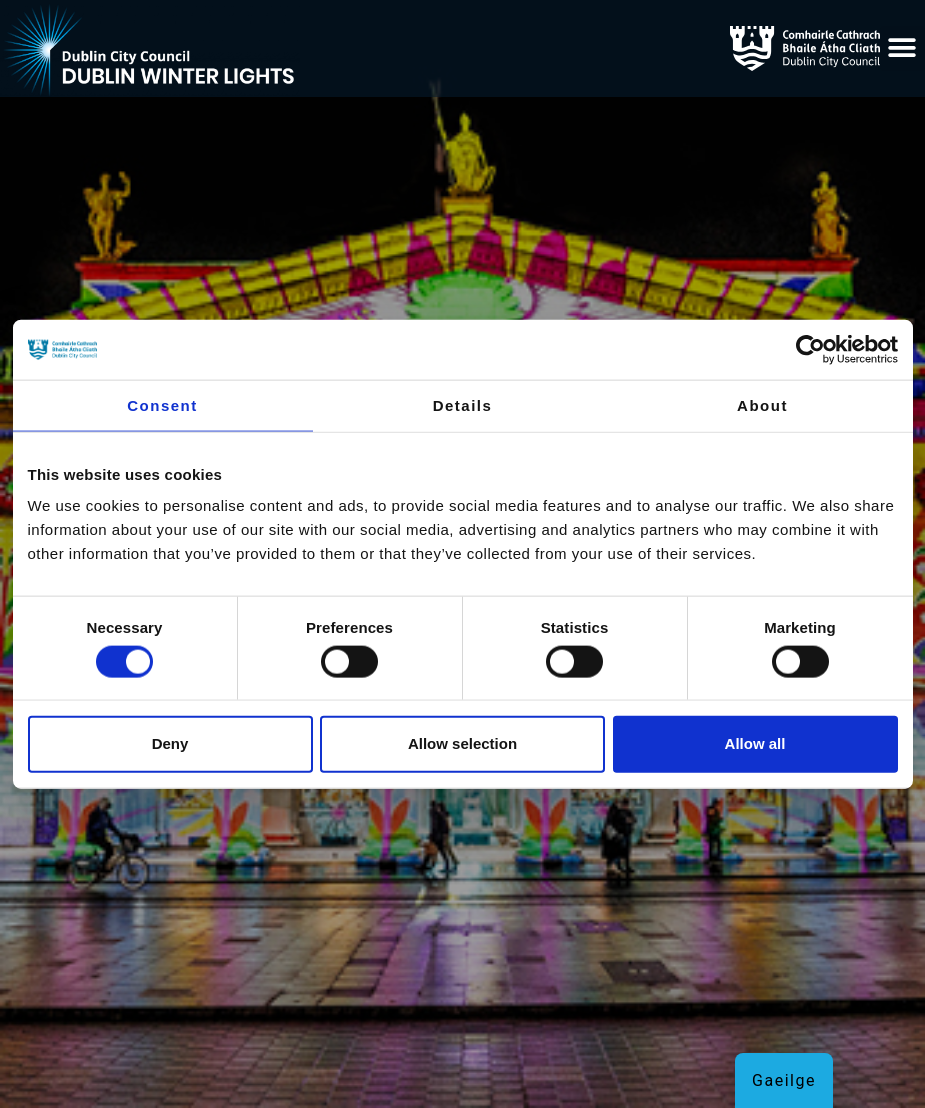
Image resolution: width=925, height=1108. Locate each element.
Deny (170, 743)
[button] (903, 48)
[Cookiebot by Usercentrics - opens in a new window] (810, 350)
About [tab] (762, 405)
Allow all (755, 743)
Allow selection (462, 743)
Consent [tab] (162, 405)
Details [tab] (463, 405)
